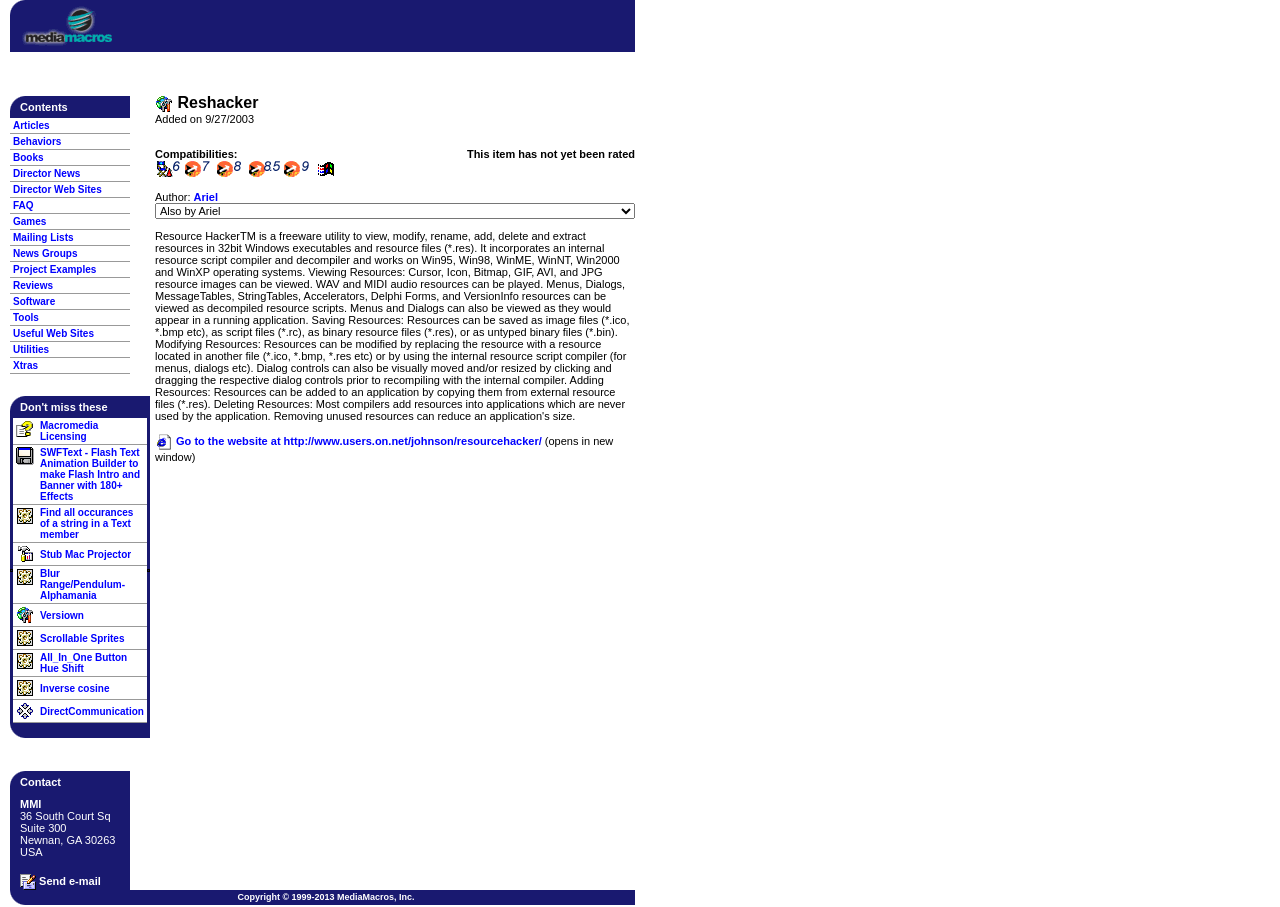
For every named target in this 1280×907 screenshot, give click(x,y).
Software (34, 301)
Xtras (25, 365)
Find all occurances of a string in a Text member (86, 523)
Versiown (62, 615)
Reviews (33, 285)
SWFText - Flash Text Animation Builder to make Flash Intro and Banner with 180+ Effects (90, 474)
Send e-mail (60, 882)
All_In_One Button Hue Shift (83, 663)
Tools (26, 317)
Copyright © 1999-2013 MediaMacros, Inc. (325, 897)
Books (28, 157)
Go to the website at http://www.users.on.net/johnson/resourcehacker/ (348, 441)
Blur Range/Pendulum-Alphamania (82, 584)
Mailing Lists (43, 237)
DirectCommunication (92, 711)
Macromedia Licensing (69, 431)
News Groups (45, 253)
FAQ (23, 205)
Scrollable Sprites (82, 638)
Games (29, 221)
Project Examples (54, 269)
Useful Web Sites (53, 333)
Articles (31, 125)
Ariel (206, 197)
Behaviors (37, 141)
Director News (46, 173)
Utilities (31, 349)
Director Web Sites (57, 189)
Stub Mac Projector (85, 554)
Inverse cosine (74, 688)
